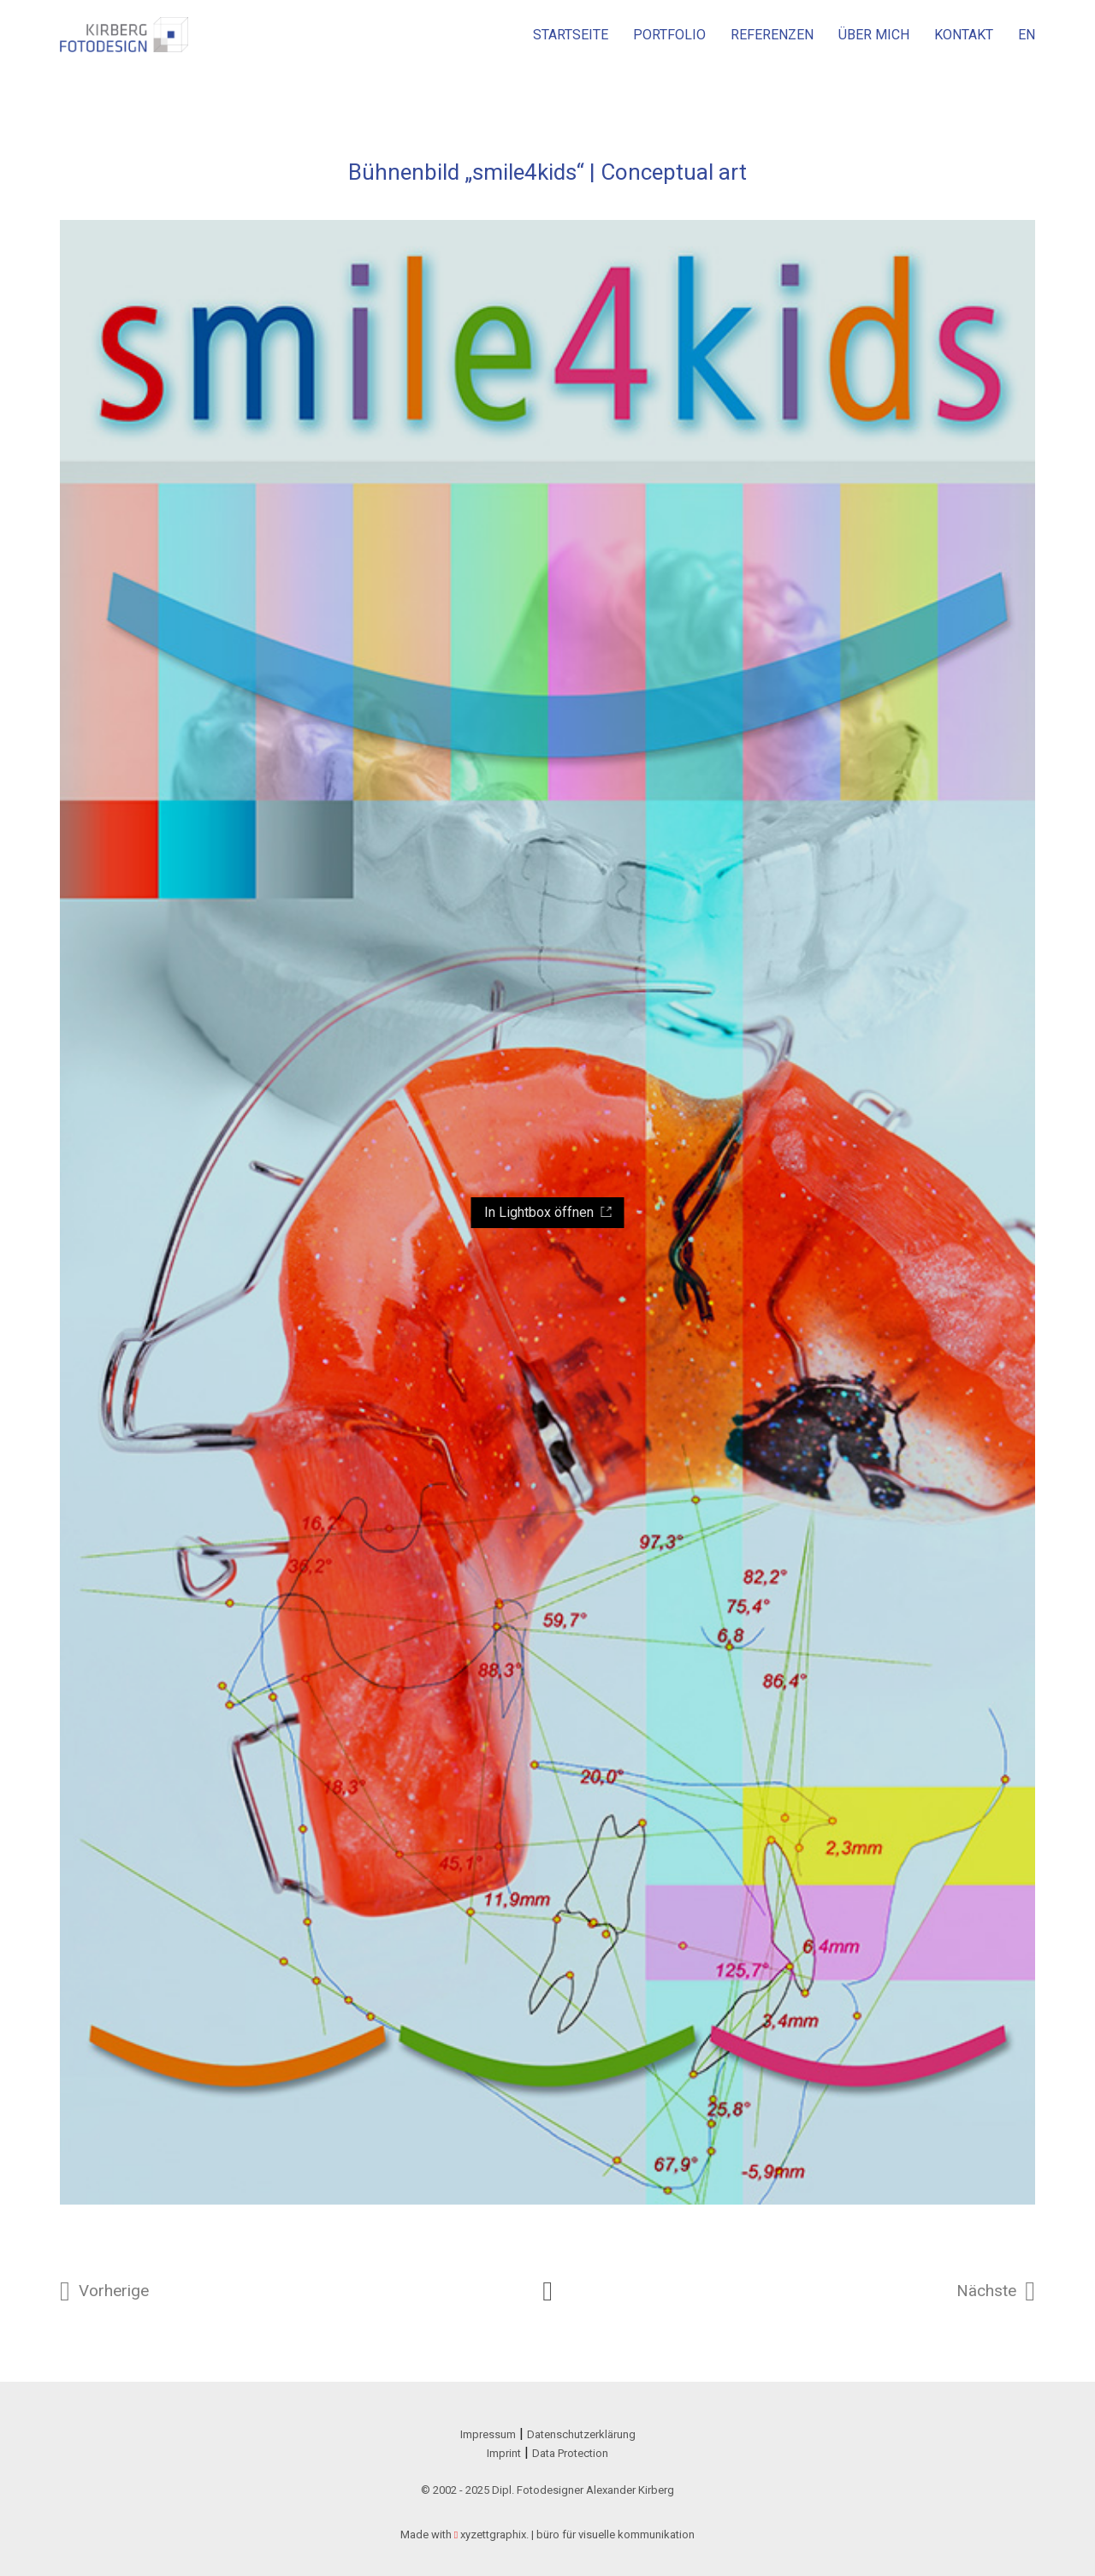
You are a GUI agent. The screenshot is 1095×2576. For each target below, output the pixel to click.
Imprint (504, 2453)
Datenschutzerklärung (581, 2434)
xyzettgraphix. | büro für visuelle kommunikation (577, 2534)
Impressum (488, 2434)
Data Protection (570, 2453)
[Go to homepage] (124, 34)
